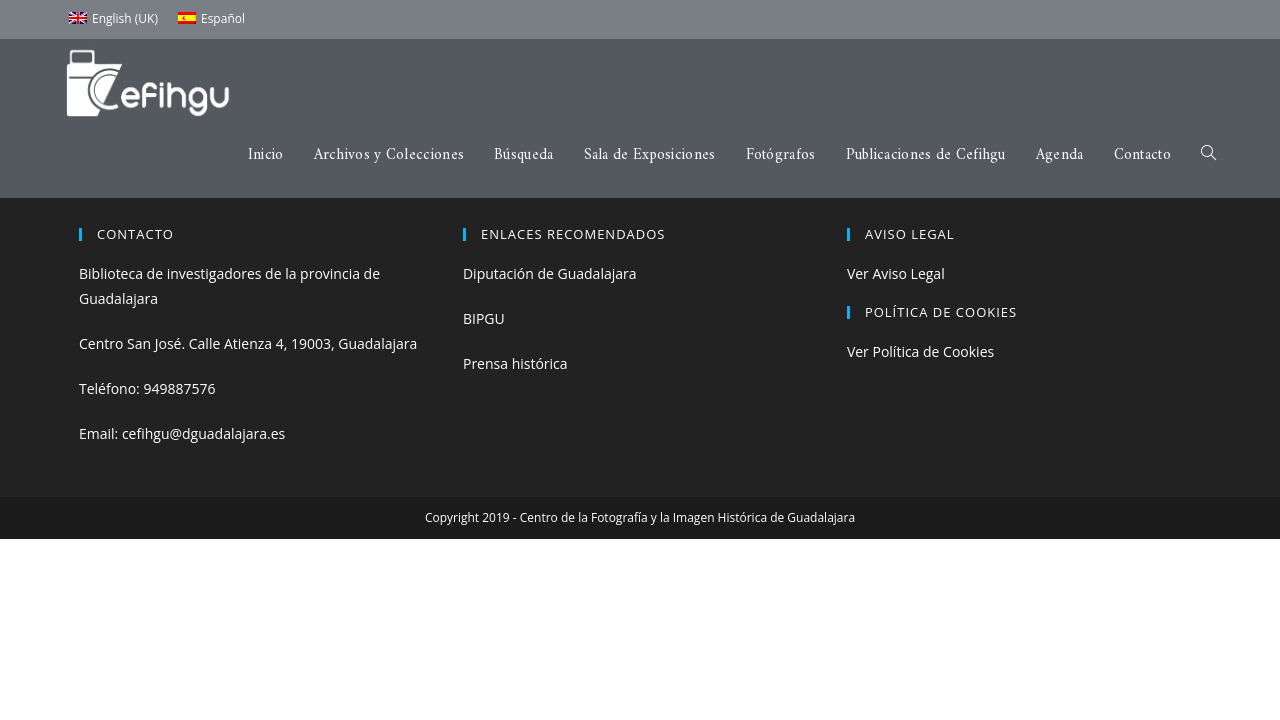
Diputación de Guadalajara (550, 273)
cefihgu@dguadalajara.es (203, 433)
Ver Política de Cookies (920, 351)
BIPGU (484, 318)
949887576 (179, 388)
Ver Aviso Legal (896, 273)
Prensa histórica (515, 363)
